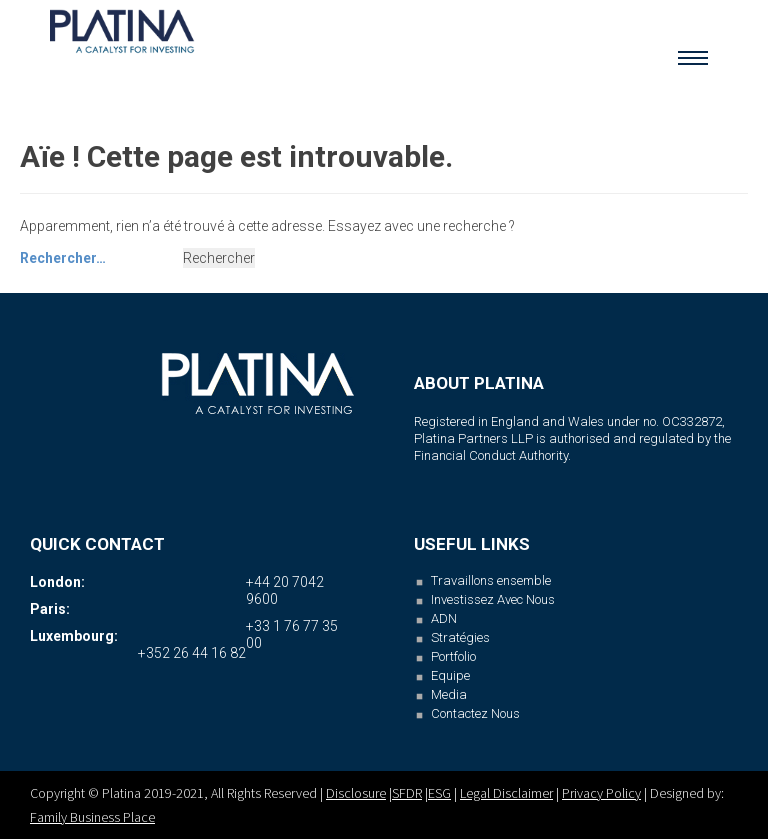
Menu (693, 54)
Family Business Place (92, 817)
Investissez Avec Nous (493, 599)
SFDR (407, 793)
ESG (439, 793)
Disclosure (356, 793)
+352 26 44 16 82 (192, 653)
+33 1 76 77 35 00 (292, 634)
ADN (444, 618)
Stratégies (460, 637)
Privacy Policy (601, 793)
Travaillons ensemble (491, 580)
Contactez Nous (475, 713)
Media (449, 694)
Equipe (450, 675)
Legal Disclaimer (506, 793)
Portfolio (453, 656)
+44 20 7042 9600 (285, 590)
